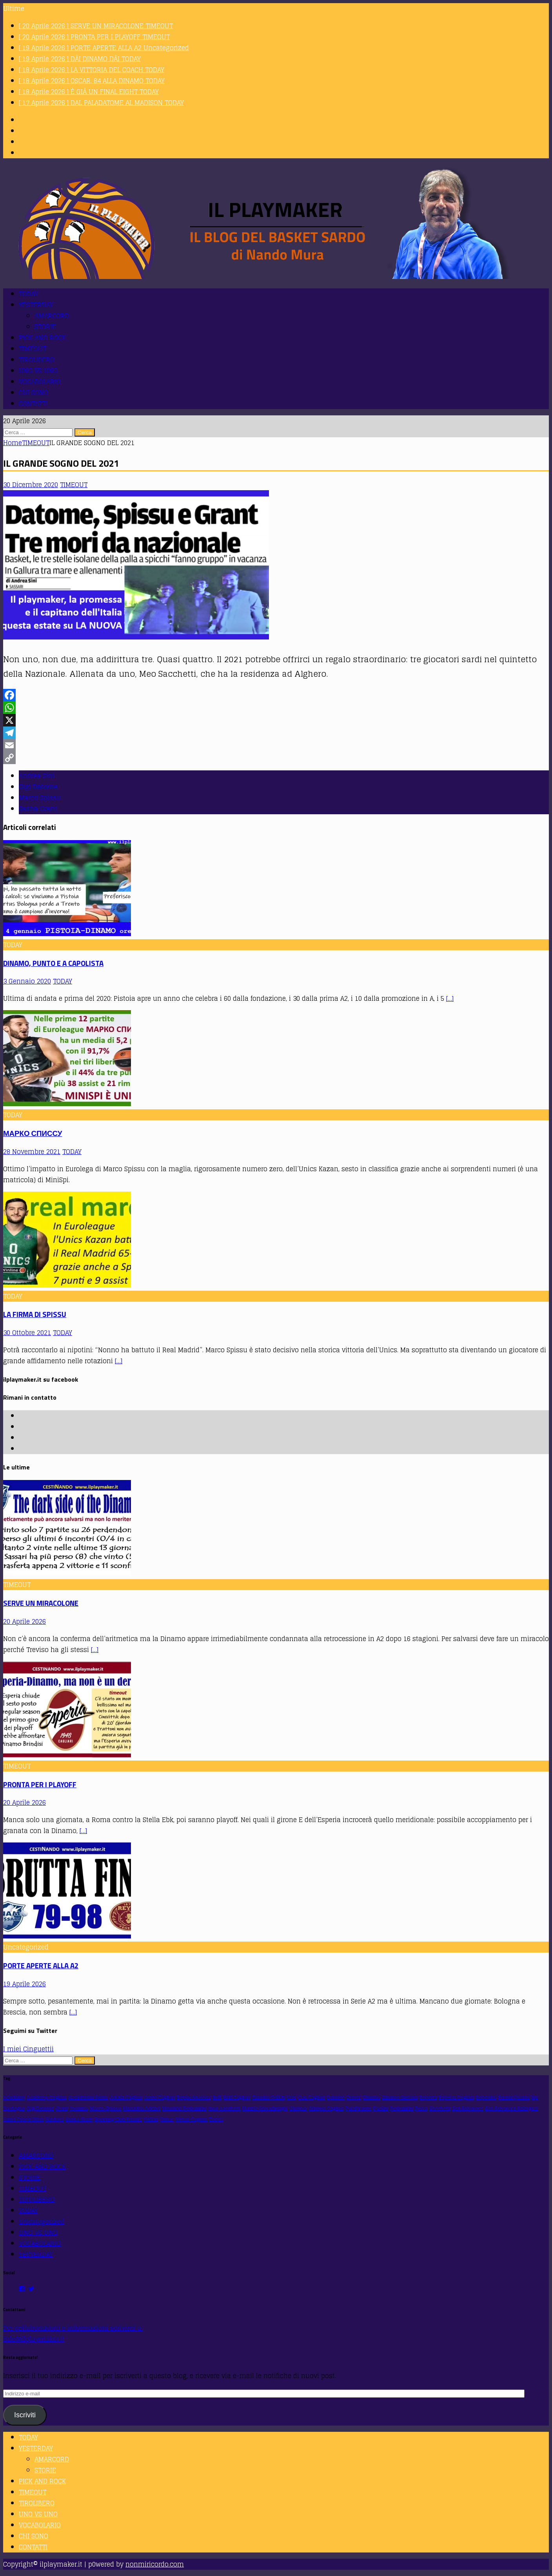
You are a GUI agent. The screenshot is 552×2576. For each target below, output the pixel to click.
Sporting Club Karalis (118, 2119)
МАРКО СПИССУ (32, 1133)
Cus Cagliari (311, 2097)
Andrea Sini (36, 775)
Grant (62, 2108)
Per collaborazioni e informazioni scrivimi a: (73, 2327)
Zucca (216, 2119)
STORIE (45, 326)
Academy (14, 2097)
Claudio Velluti (268, 2097)
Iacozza (79, 2108)
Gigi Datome (38, 786)
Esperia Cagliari (456, 2097)
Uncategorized (41, 2221)
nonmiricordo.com (154, 2564)
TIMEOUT (32, 348)
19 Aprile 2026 (24, 1983)
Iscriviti (25, 2415)
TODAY (28, 293)
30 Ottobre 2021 (27, 1332)
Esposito (486, 2097)
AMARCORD (51, 315)
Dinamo (371, 2097)
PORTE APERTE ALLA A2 (40, 1965)
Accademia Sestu (88, 2097)
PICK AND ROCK (42, 337)
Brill (217, 2097)
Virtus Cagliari (191, 2119)
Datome (336, 2097)
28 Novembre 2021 (31, 1151)
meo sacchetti (224, 2108)
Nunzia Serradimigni (264, 2108)
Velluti (151, 2119)
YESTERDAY (36, 304)
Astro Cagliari (159, 2097)
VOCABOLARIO (40, 381)
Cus (291, 2097)
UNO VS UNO (38, 370)
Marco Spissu (40, 797)
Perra (421, 2108)
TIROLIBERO (36, 359)
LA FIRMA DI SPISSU (34, 1314)
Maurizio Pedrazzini (184, 2108)
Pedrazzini (401, 2108)
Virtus (167, 2119)
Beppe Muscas (194, 2097)
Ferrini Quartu (514, 2097)
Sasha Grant (38, 808)
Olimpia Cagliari (326, 2108)
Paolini (380, 2108)
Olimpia (298, 2108)
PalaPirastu (358, 2108)
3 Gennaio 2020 (27, 981)
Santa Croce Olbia (23, 2119)
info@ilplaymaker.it (33, 2338)
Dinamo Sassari (400, 2097)
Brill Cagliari (236, 2097)
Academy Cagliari (46, 2097)
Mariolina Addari (141, 2108)
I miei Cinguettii (28, 2048)
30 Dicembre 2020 (30, 484)
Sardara (54, 2119)
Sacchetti (439, 2108)
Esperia (428, 2097)
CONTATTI (33, 403)
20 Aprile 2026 (24, 1621)
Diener (354, 2097)
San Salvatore (467, 2108)
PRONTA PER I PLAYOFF (39, 1784)
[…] (450, 998)
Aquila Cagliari (126, 2097)
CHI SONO (33, 392)
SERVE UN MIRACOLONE (40, 1603)
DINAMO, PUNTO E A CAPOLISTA (53, 963)
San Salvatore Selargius (511, 2108)
